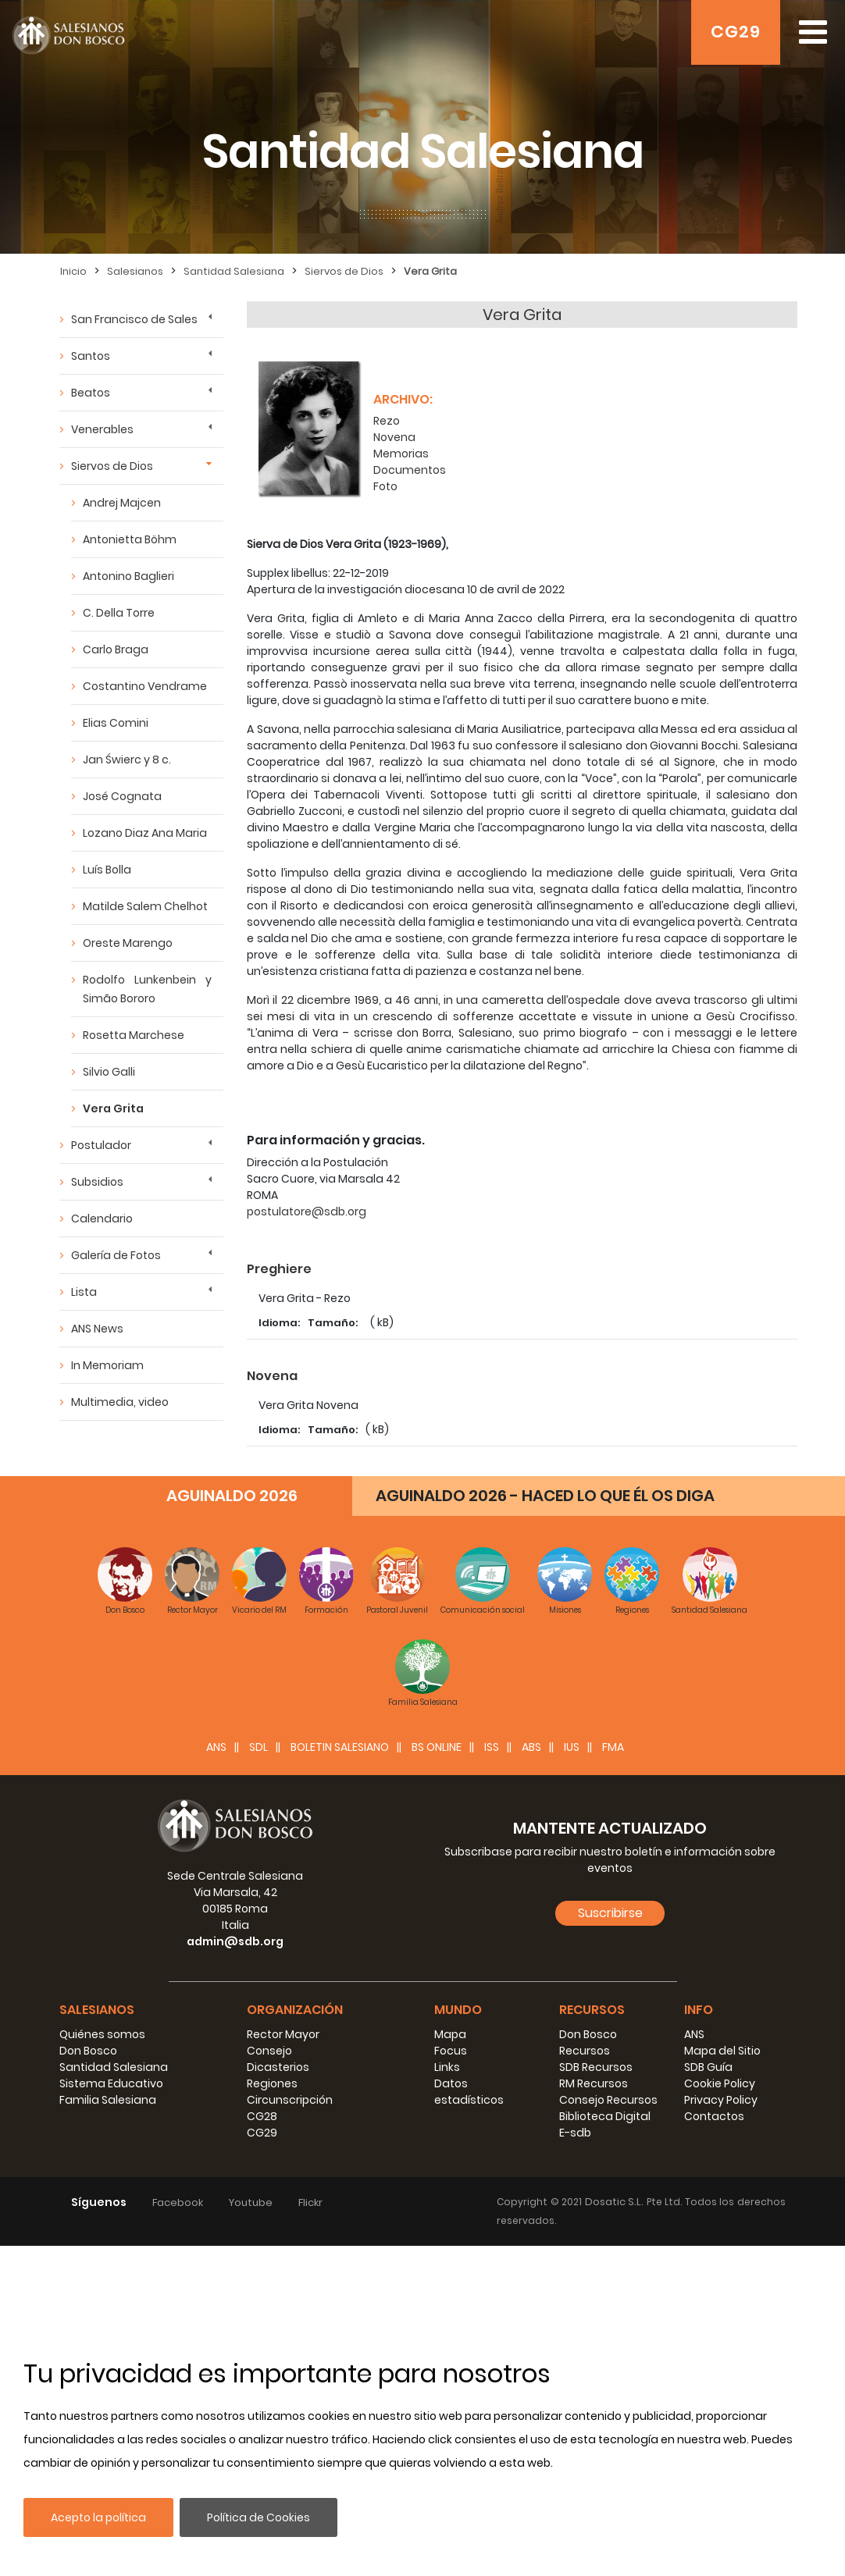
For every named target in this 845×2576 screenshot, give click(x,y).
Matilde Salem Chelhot (145, 906)
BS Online (437, 2077)
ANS (216, 2077)
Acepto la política (98, 2517)
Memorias (401, 444)
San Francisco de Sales (134, 319)
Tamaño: (334, 1313)
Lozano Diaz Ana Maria (145, 833)
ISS (491, 2077)
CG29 (736, 32)
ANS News (97, 1328)
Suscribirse (610, 2243)
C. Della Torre (119, 613)
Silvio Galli (109, 1072)
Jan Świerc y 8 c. (127, 759)
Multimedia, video (120, 1402)
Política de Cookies (258, 2517)
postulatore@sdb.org (306, 1202)
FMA (613, 2077)
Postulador (101, 1145)
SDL (258, 2077)
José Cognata (122, 796)
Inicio (73, 271)
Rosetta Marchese (133, 1035)
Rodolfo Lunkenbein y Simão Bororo (147, 989)
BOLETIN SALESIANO (340, 2077)
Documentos (409, 460)
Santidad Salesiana (234, 271)
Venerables (102, 429)
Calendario (102, 1218)
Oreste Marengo (128, 943)
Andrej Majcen (122, 503)
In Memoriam (107, 1365)
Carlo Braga (115, 649)
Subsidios (97, 1182)
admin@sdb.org (235, 2271)
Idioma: (279, 1313)
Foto (385, 477)
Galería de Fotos (116, 1255)
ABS (531, 2077)
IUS (571, 2077)
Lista (84, 1292)
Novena (394, 428)
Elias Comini (115, 723)
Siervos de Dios (344, 271)
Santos (90, 356)
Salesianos (135, 271)
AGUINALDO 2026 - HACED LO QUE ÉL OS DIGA (545, 1826)
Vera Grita (430, 271)
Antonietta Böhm (129, 539)
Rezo (386, 411)
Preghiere (279, 1259)
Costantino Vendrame (145, 686)
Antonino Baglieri (128, 576)
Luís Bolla (107, 869)
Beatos (90, 392)
